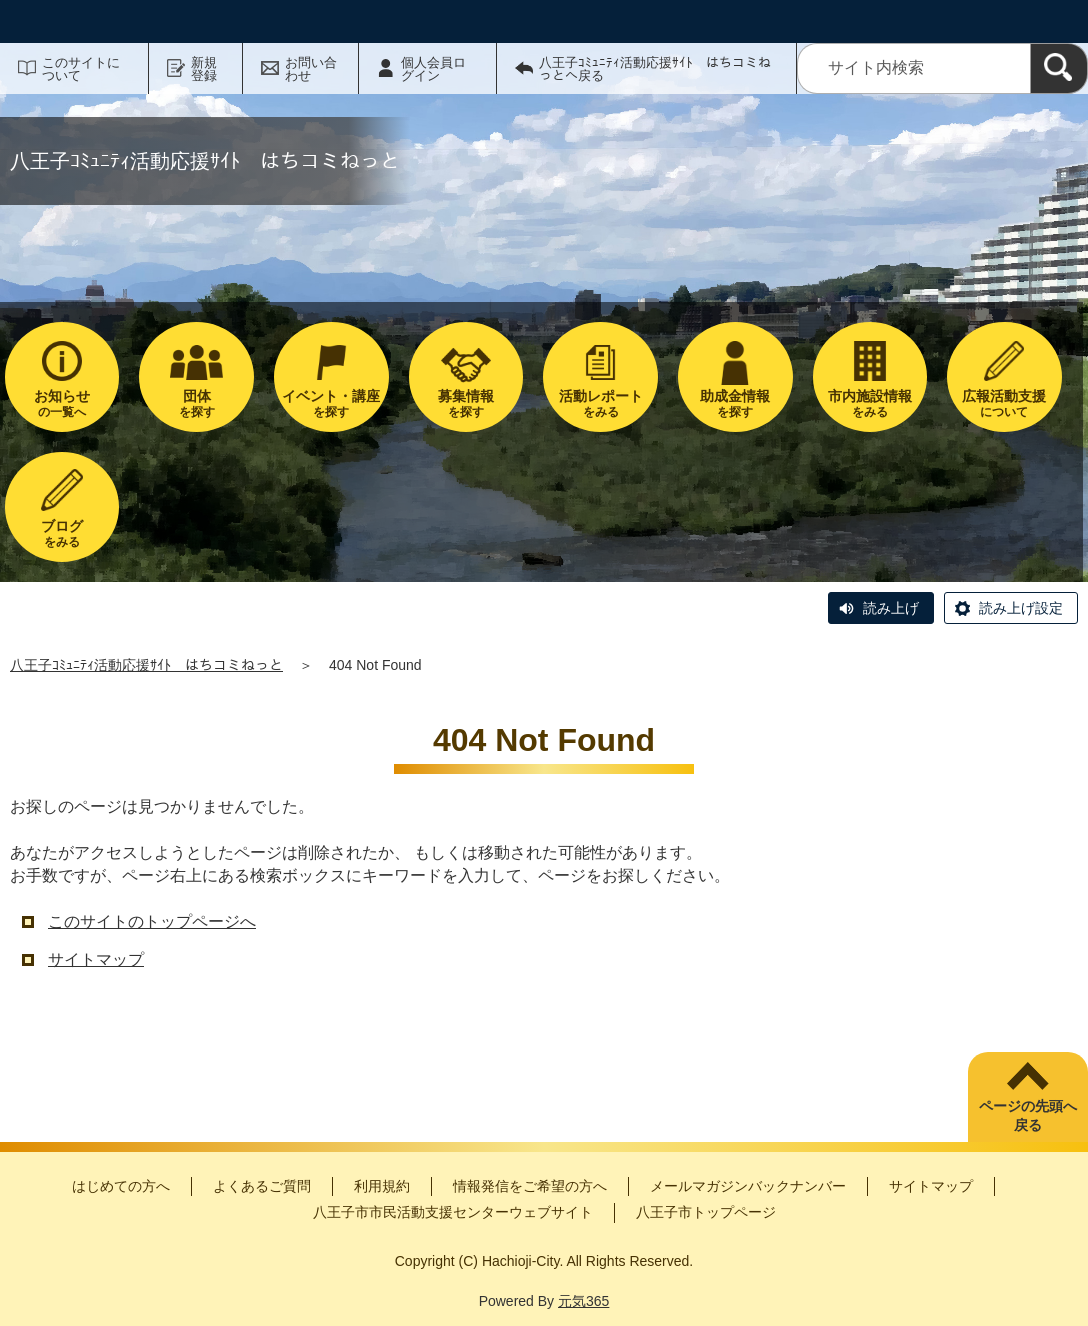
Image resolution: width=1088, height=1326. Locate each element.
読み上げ (891, 608)
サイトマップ (96, 959)
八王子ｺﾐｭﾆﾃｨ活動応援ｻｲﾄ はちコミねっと (146, 665)
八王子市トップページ (706, 1212)
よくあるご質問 (262, 1186)
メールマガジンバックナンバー (748, 1186)
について (1004, 403)
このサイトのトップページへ (152, 921)
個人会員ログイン (433, 69)
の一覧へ (62, 403)
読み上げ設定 (1021, 608)
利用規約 (382, 1186)
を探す (196, 403)
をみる (600, 403)
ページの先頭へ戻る (1028, 1116)
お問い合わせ (311, 69)
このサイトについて (81, 69)
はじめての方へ (121, 1186)
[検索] (1059, 68)
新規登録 (204, 69)
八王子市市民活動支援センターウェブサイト (453, 1212)
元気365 (583, 1301)
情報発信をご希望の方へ (530, 1186)
